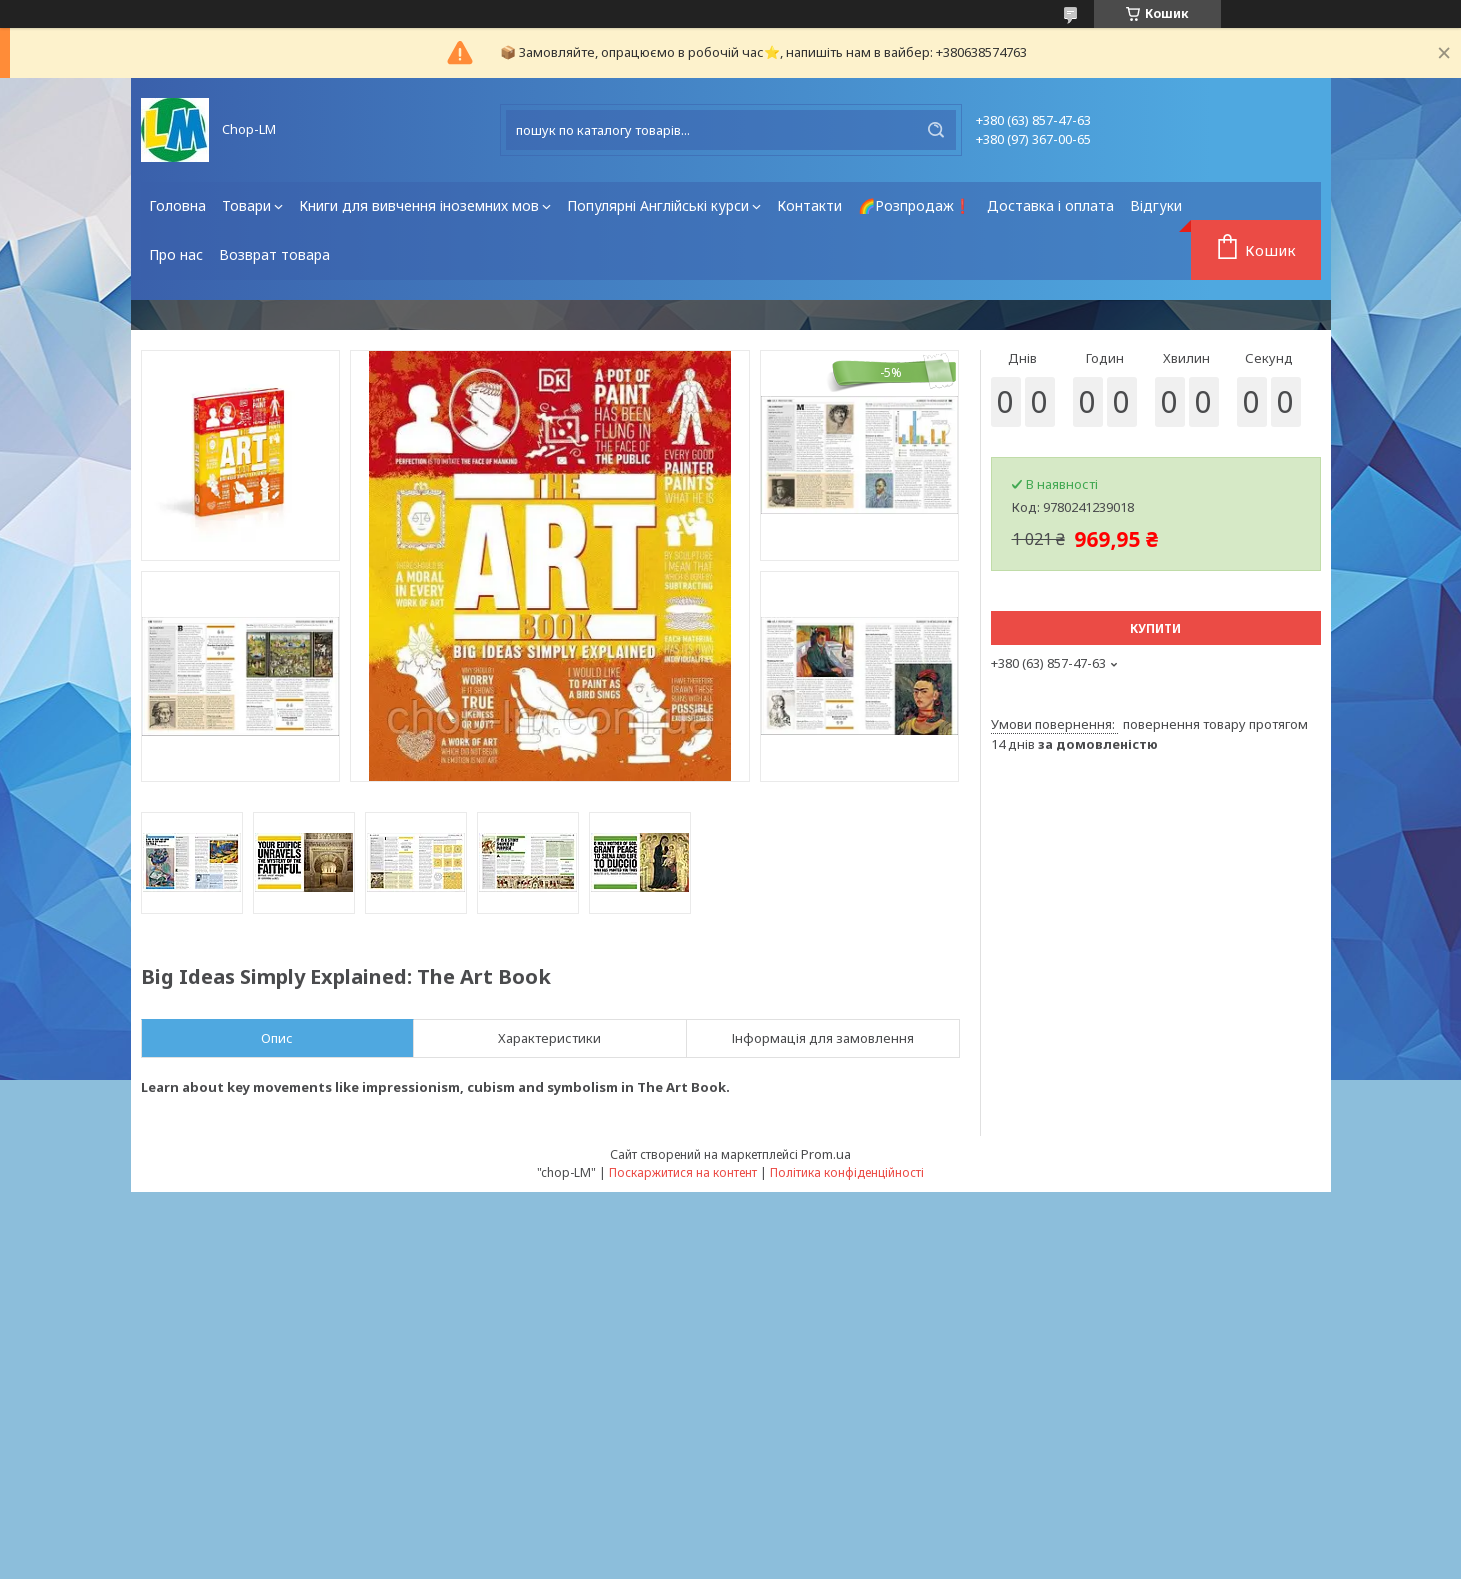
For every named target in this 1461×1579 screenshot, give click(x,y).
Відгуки (1156, 205)
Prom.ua (826, 1154)
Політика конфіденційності (847, 1172)
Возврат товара (274, 254)
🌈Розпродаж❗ (914, 205)
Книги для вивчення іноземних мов (419, 205)
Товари (246, 205)
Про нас (176, 254)
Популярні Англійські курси (658, 205)
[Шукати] (936, 130)
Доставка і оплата (1050, 205)
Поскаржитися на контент (683, 1172)
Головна (177, 205)
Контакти (809, 205)
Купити (1155, 628)
